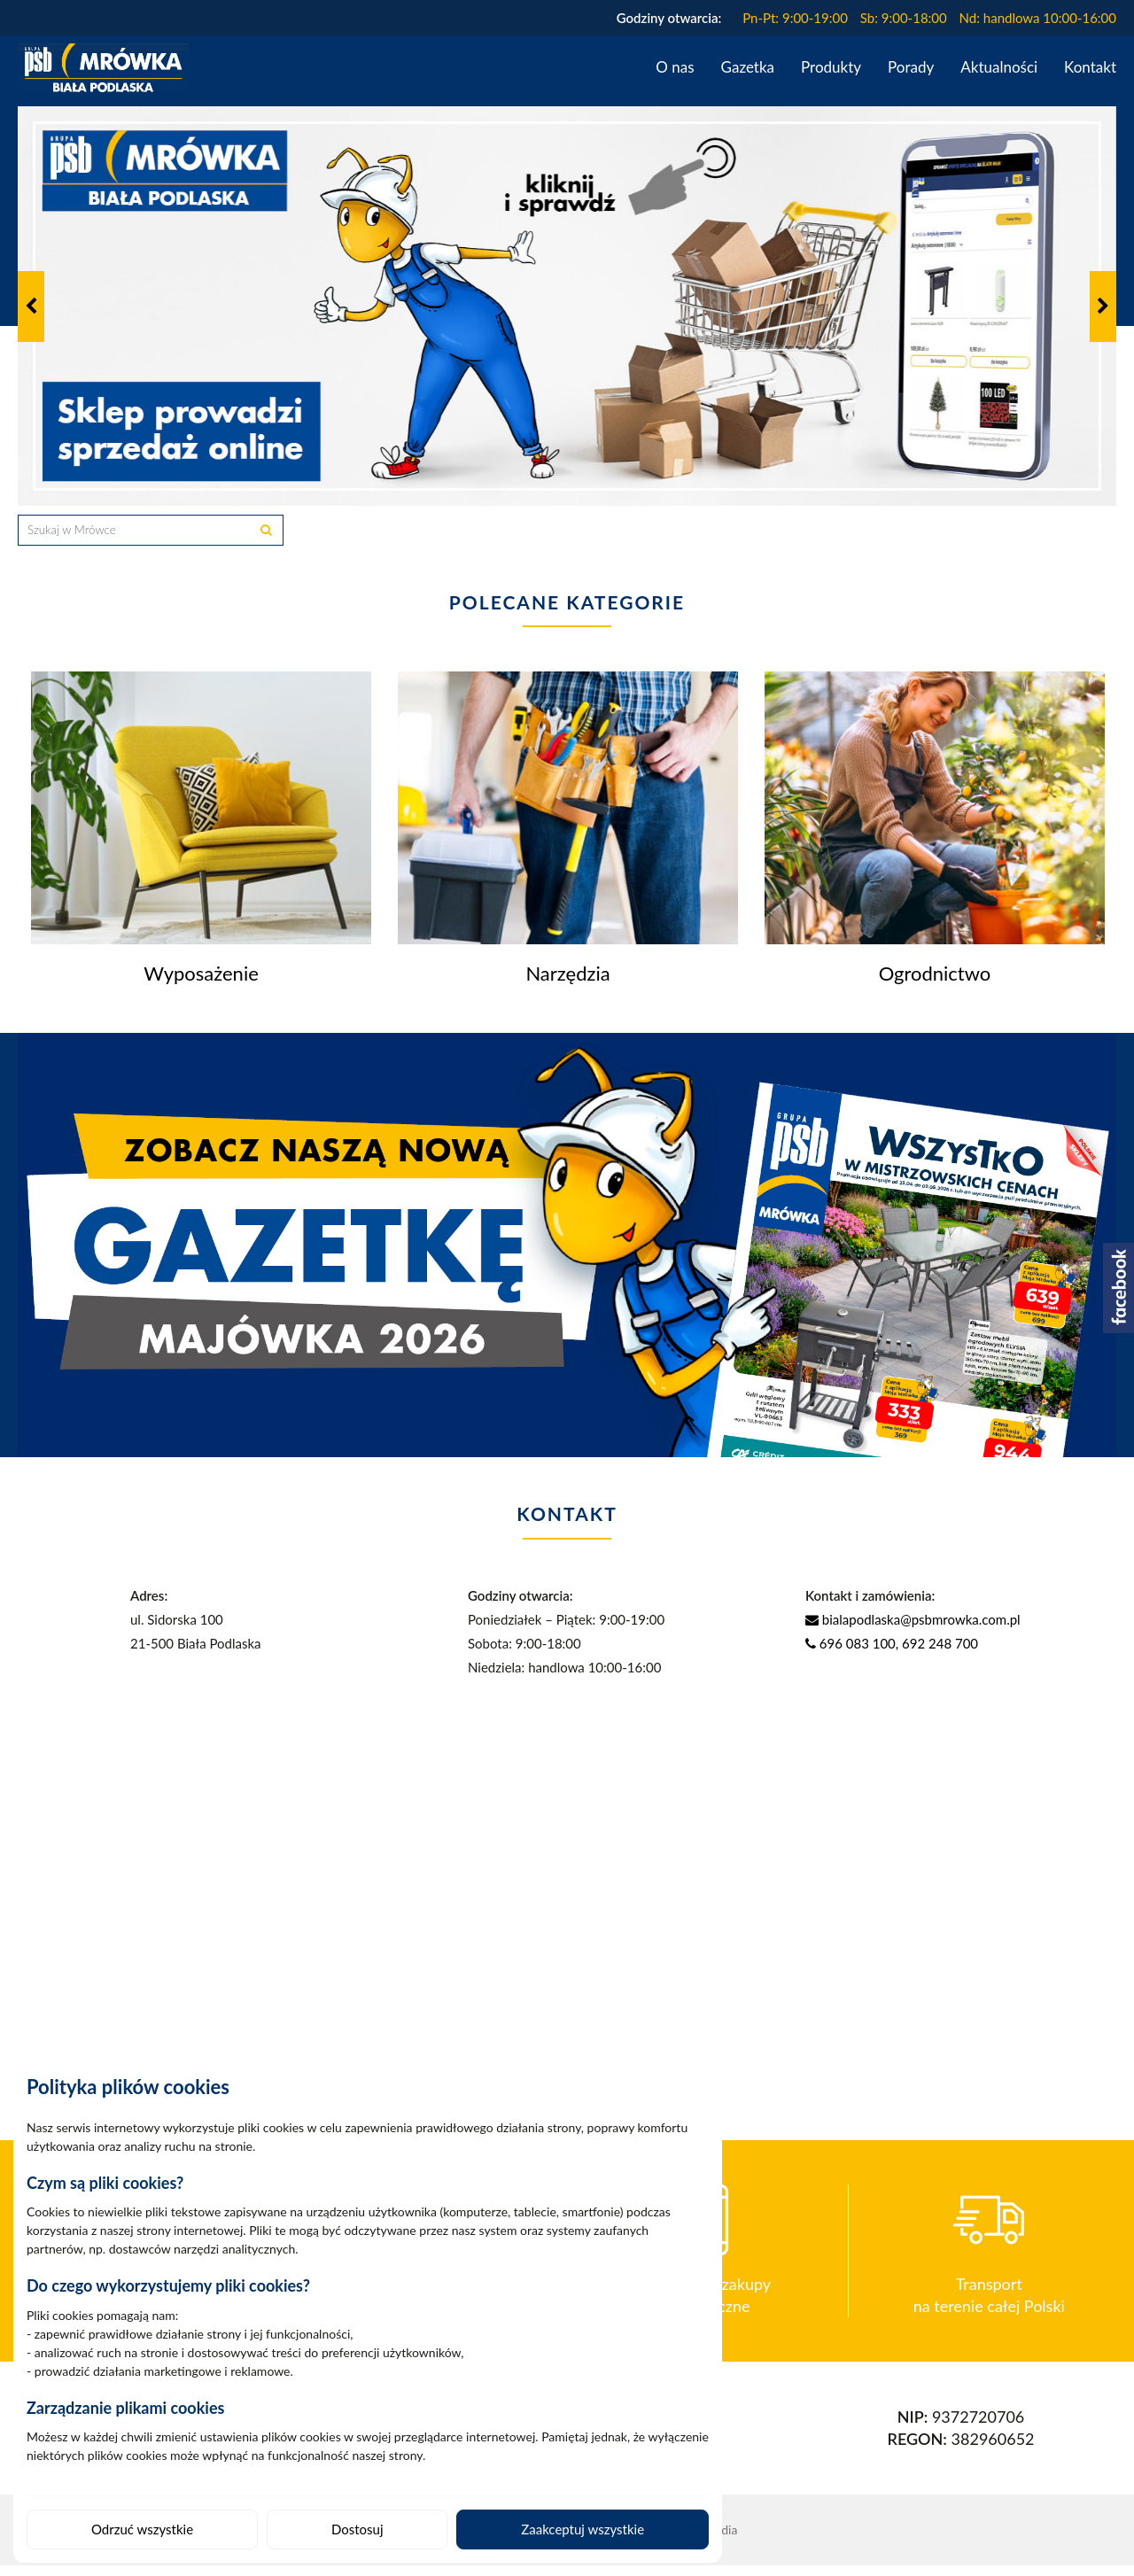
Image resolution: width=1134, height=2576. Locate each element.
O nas (675, 67)
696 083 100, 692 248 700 (891, 1654)
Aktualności (998, 67)
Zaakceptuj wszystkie (582, 2529)
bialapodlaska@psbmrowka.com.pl (913, 1630)
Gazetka (747, 67)
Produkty (831, 67)
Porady (911, 67)
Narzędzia (567, 984)
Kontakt (1090, 67)
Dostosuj (357, 2529)
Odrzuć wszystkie (142, 2529)
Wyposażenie (201, 984)
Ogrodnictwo (935, 984)
